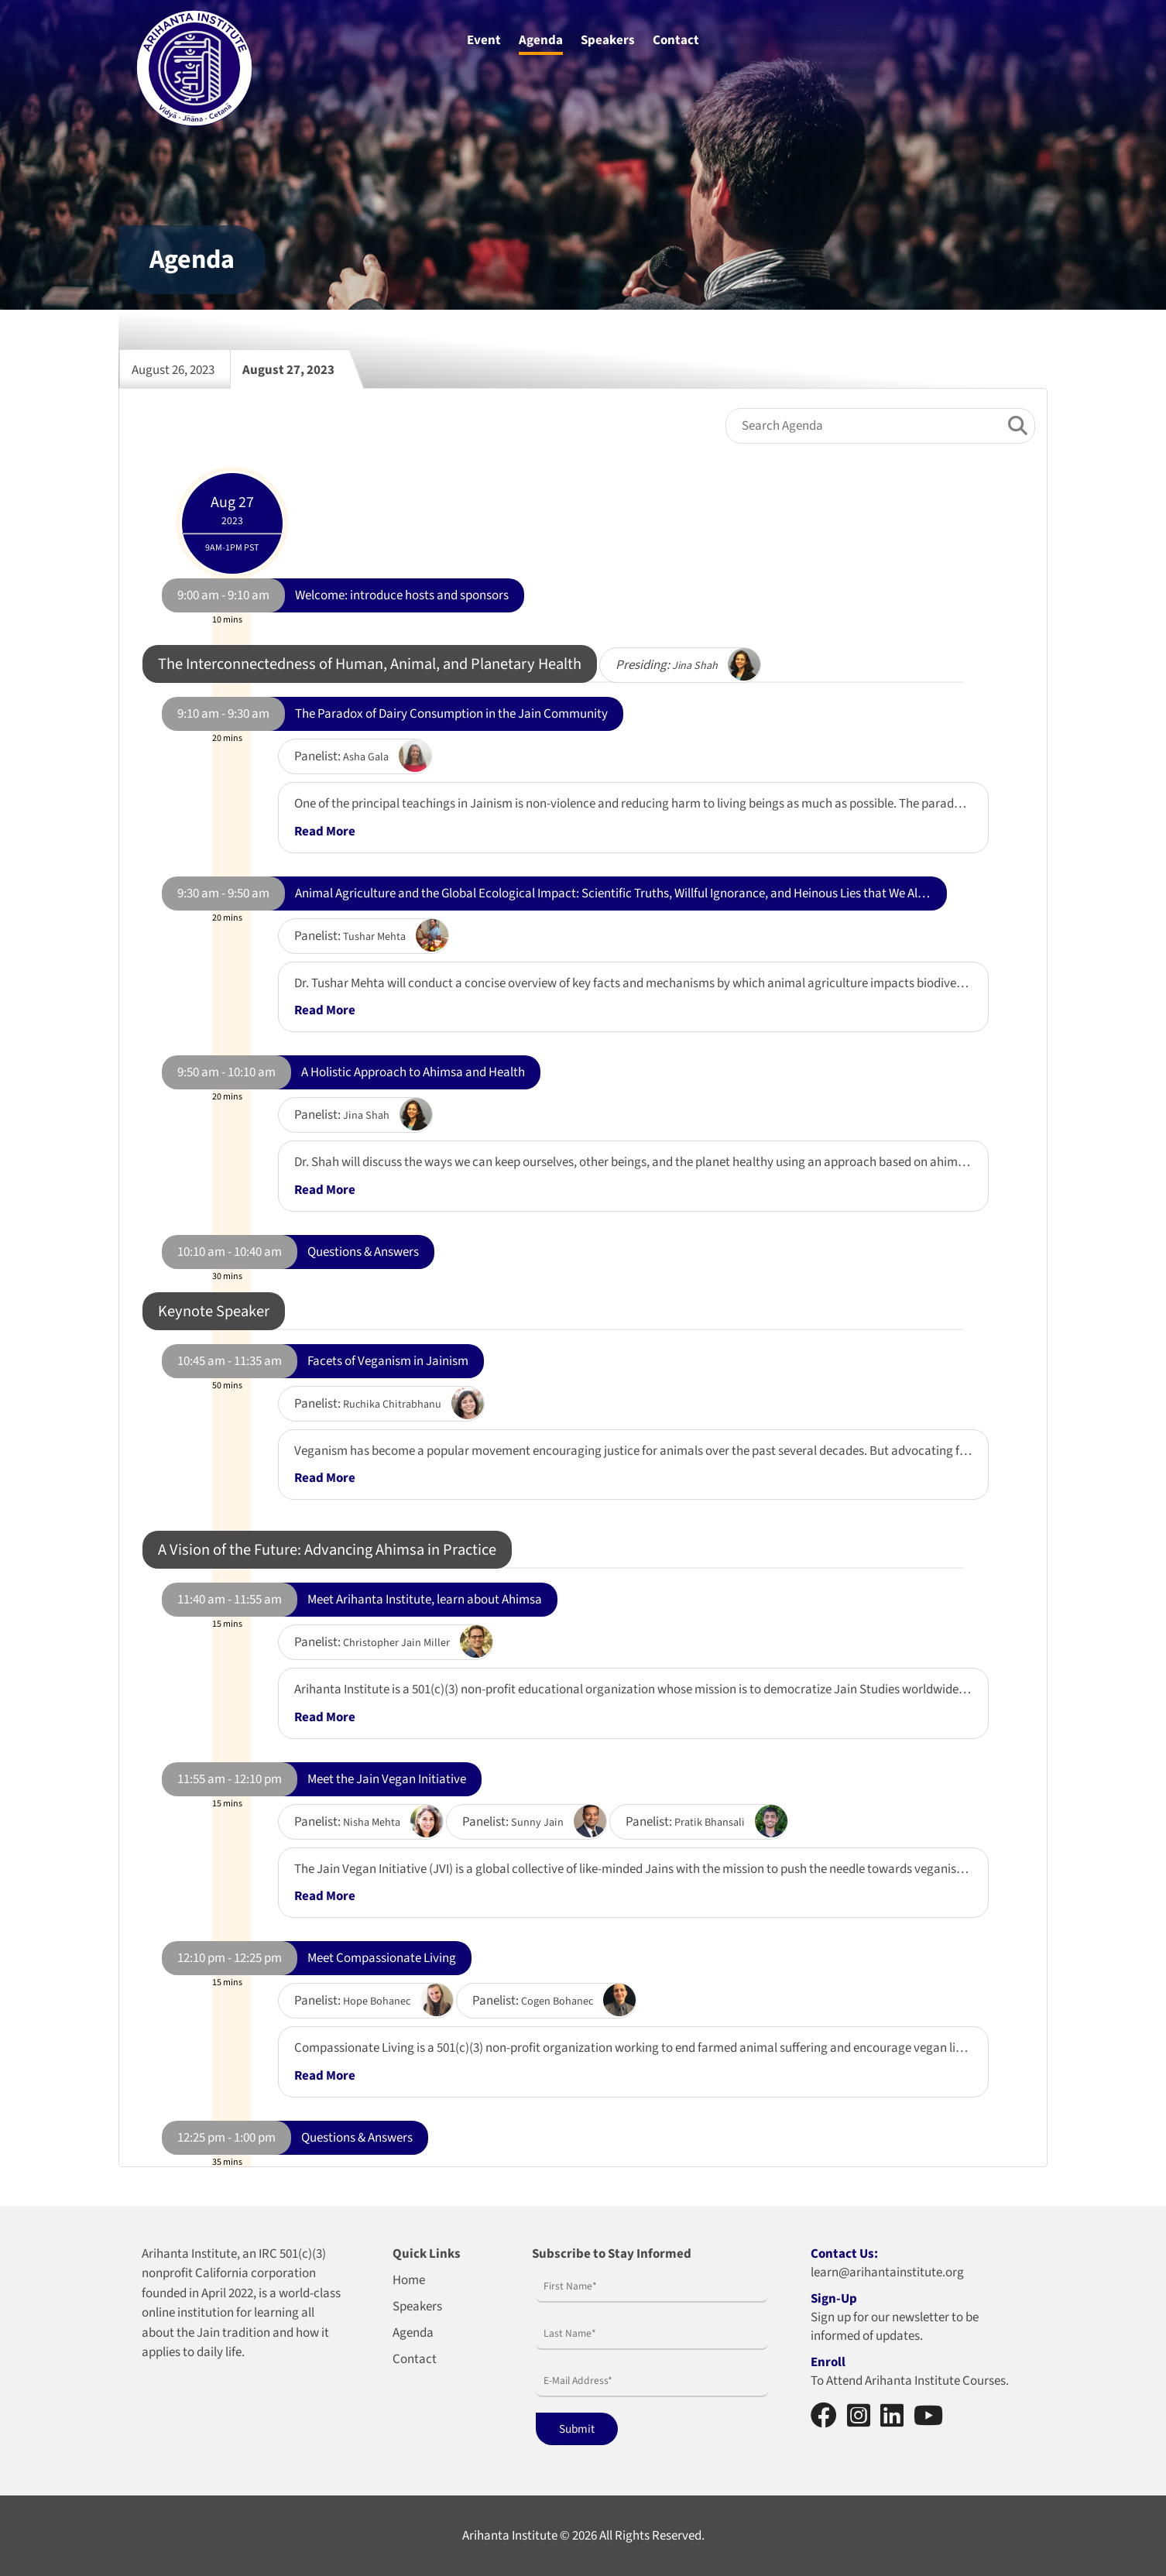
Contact (676, 40)
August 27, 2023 (296, 369)
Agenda (541, 40)
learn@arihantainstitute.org (887, 2272)
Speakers (608, 40)
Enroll (828, 2362)
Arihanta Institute (509, 2535)
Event (484, 40)
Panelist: (341, 756)
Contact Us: (844, 2254)
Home (409, 2280)
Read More (324, 831)
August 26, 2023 (181, 369)
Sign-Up (834, 2299)
